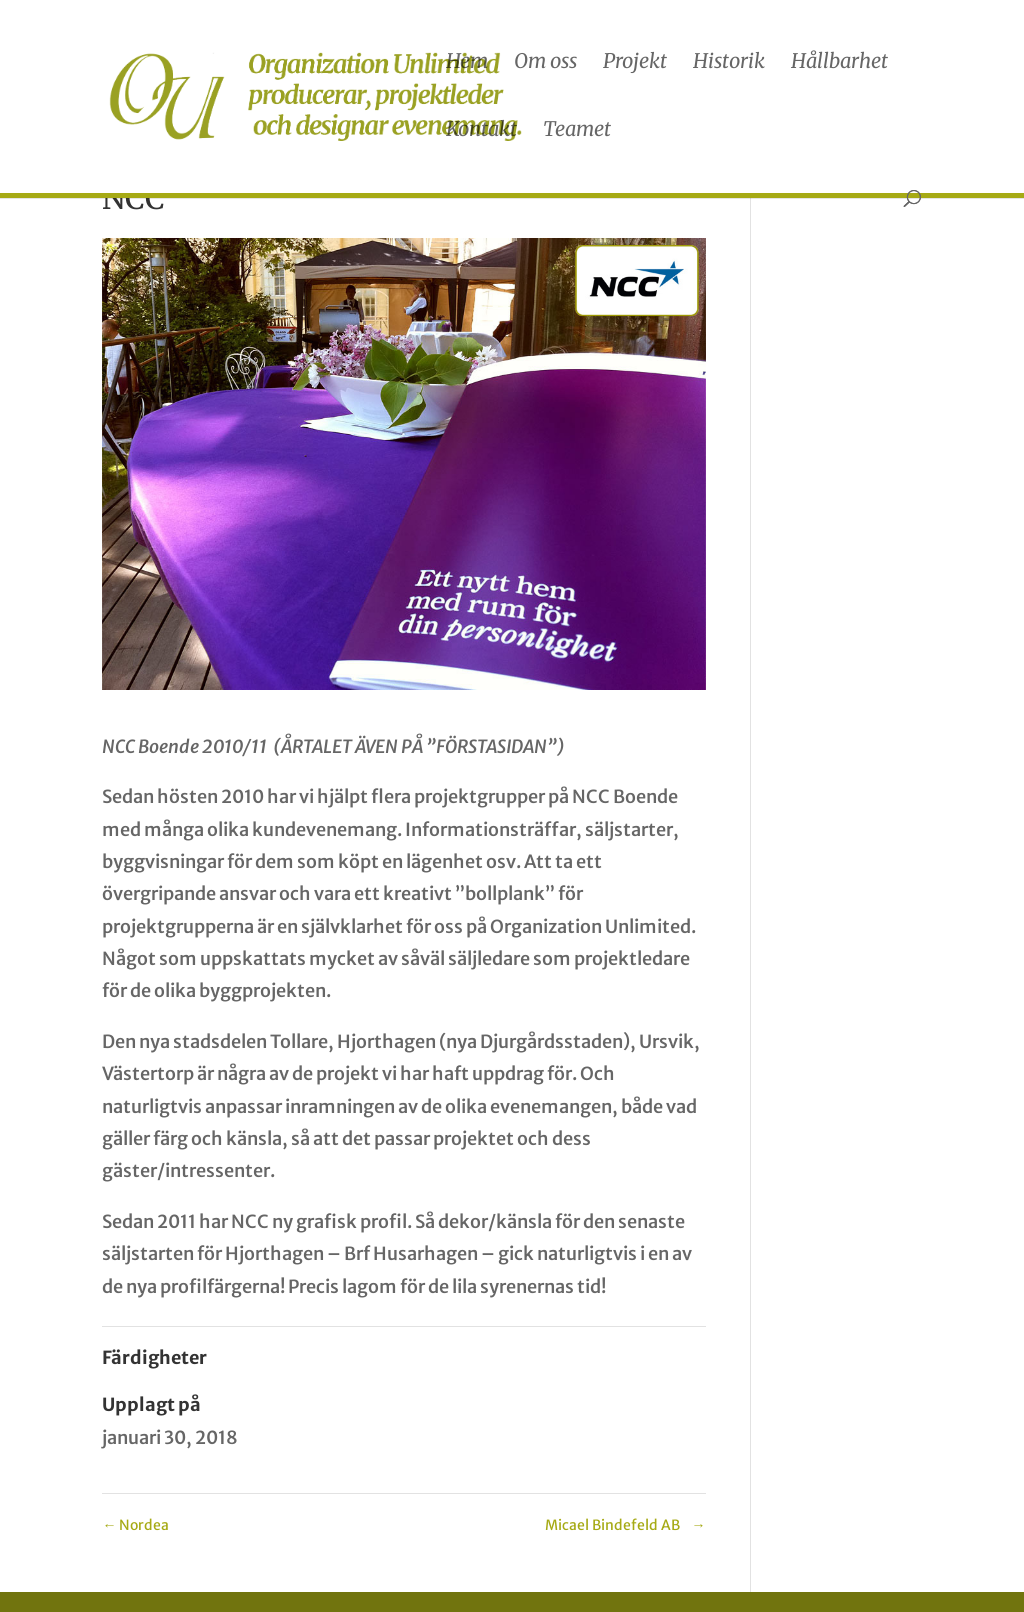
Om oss (545, 63)
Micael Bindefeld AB (625, 1525)
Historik (729, 63)
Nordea (135, 1525)
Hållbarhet (839, 63)
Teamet (577, 131)
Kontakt (481, 131)
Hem (467, 63)
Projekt (635, 63)
